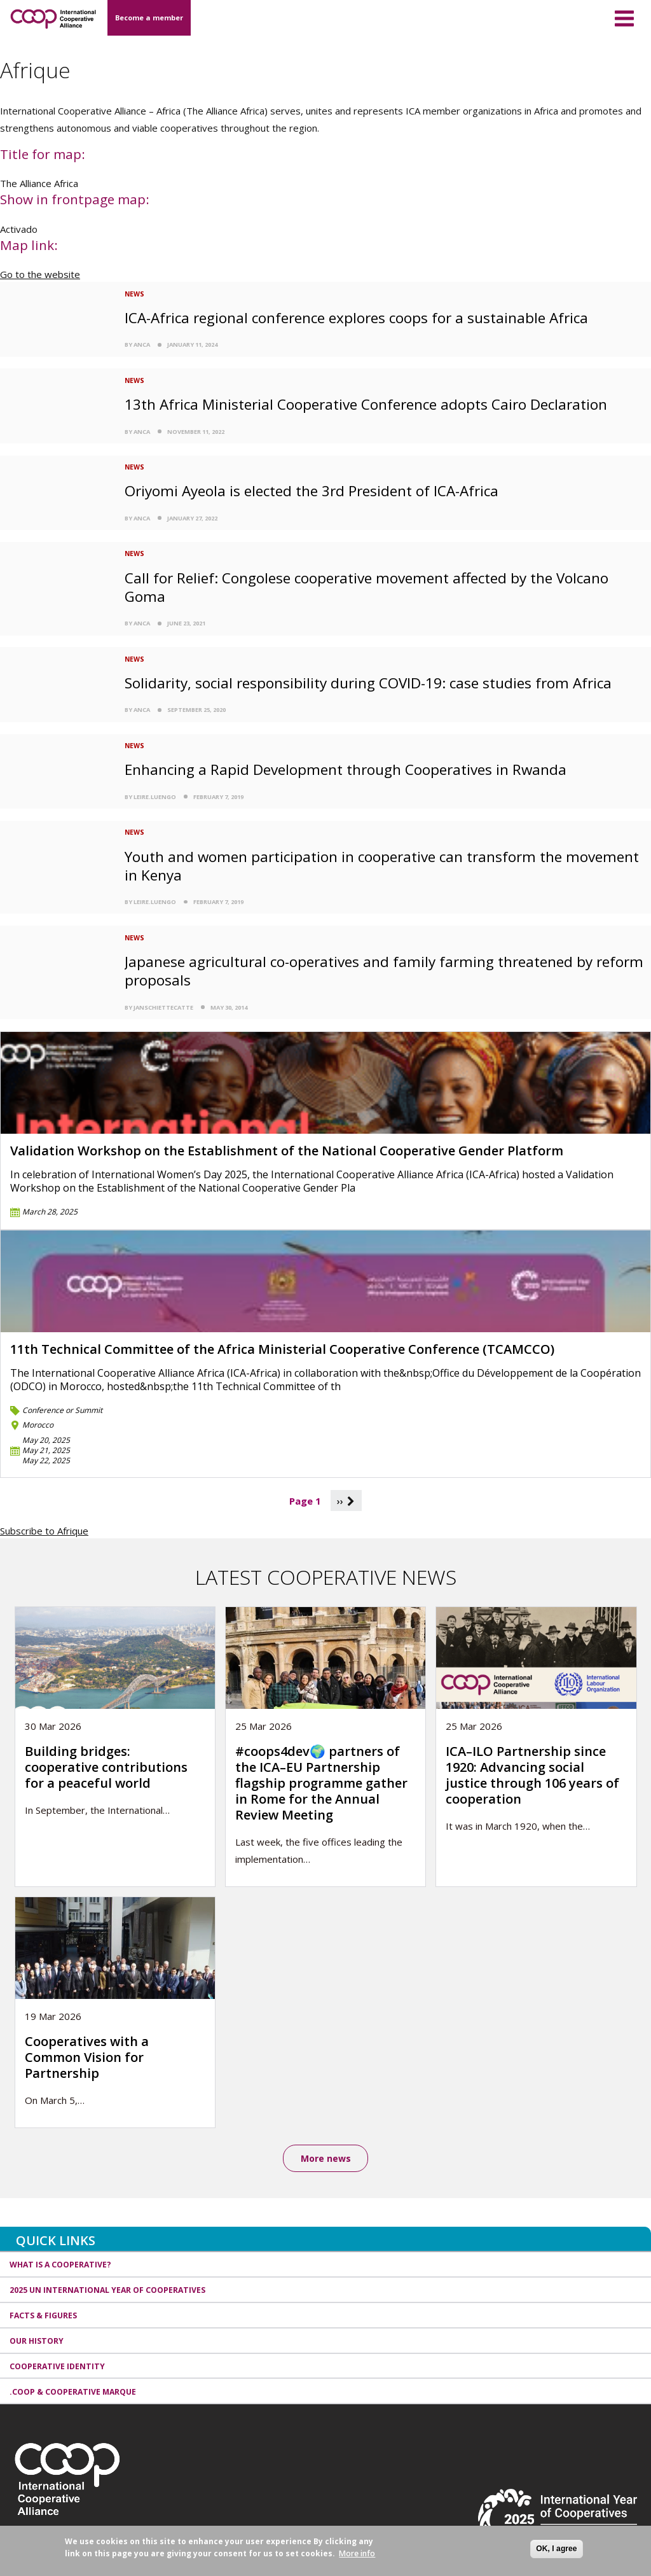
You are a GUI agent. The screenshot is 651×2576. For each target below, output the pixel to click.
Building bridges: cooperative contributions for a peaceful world (106, 1767)
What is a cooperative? (60, 2265)
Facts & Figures (43, 2315)
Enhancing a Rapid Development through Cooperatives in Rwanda (345, 769)
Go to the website (40, 274)
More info (357, 2553)
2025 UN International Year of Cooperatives (107, 2290)
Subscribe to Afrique (44, 1530)
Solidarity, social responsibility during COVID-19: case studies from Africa (368, 683)
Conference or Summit (62, 1410)
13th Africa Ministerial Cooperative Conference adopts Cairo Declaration (366, 404)
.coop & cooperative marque (73, 2391)
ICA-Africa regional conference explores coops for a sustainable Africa (356, 318)
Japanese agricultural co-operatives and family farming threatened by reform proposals (384, 971)
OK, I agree (556, 2548)
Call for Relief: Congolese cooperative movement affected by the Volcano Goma (366, 587)
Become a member (149, 17)
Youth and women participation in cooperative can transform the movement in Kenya (382, 866)
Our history (37, 2341)
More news (326, 2158)
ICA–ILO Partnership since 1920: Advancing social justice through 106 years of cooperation (532, 1775)
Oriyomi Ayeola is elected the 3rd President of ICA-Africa (311, 491)
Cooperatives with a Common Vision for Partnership (87, 2057)
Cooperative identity (57, 2366)
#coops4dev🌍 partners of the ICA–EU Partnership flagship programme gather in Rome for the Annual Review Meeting (321, 1783)
